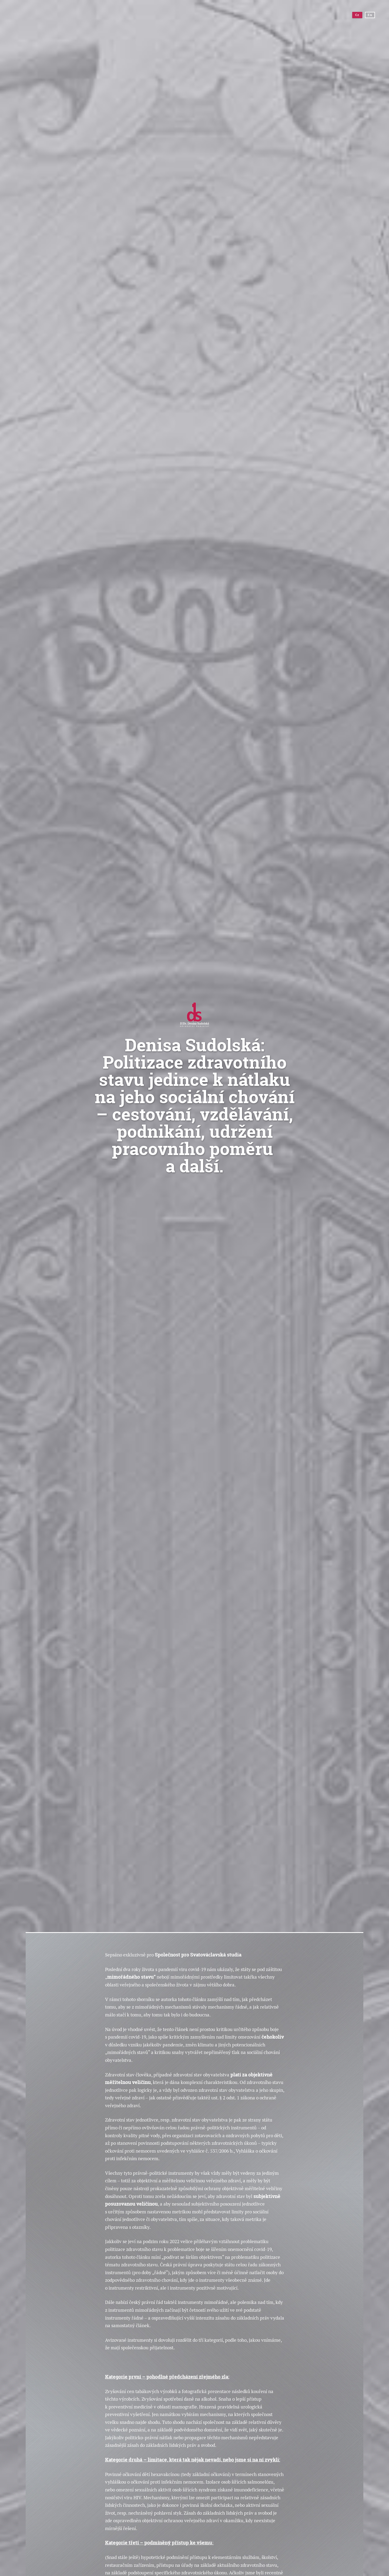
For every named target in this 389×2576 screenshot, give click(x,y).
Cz (355, 17)
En (368, 17)
